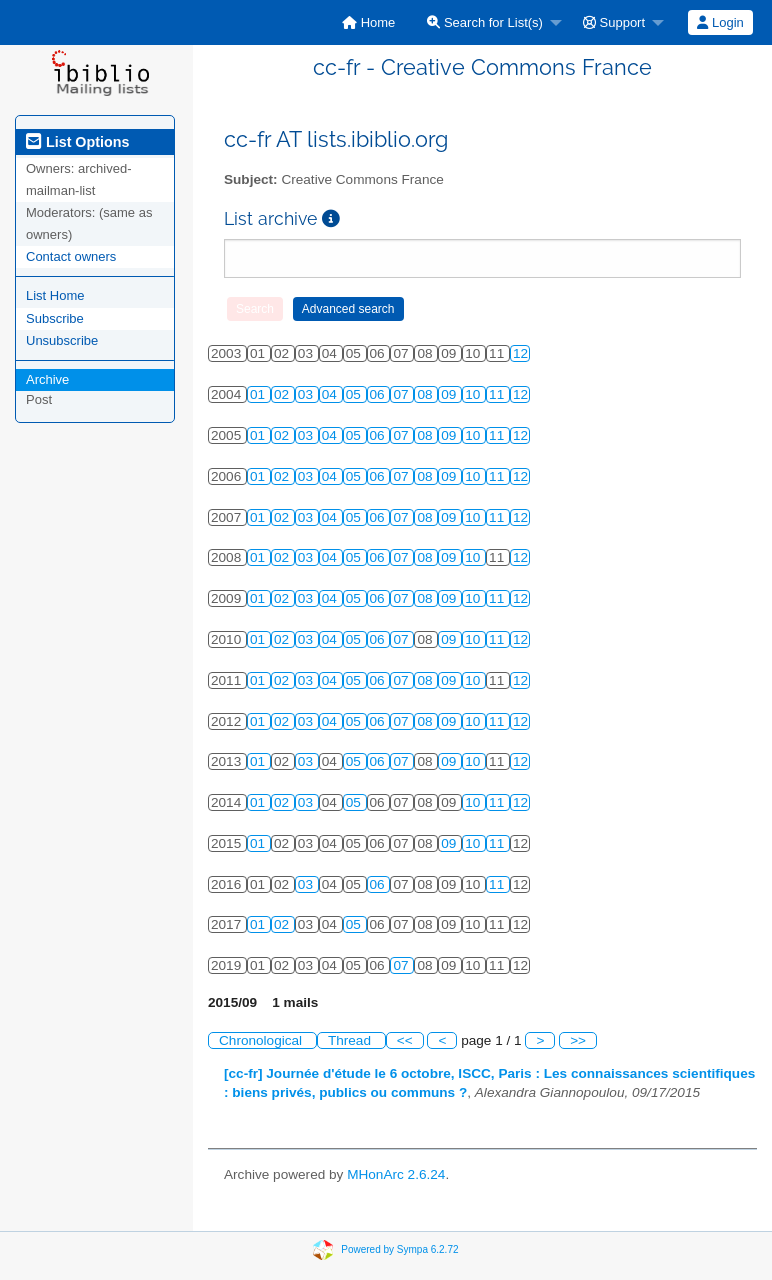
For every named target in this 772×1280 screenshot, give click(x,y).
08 (426, 394)
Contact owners (71, 256)
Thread (351, 1040)
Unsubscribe (62, 340)
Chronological (262, 1040)
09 (450, 394)
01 (259, 394)
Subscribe (55, 318)
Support (614, 22)
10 (474, 394)
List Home (55, 295)
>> (578, 1040)
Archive (47, 379)
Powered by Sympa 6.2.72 (399, 1249)
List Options (77, 142)
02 (283, 394)
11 (498, 394)
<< (405, 1040)
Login (720, 22)
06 (379, 394)
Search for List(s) (485, 22)
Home (368, 22)
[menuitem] (368, 22)
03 (307, 394)
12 (520, 353)
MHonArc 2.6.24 (396, 1174)
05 (355, 394)
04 (331, 394)
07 (402, 394)
